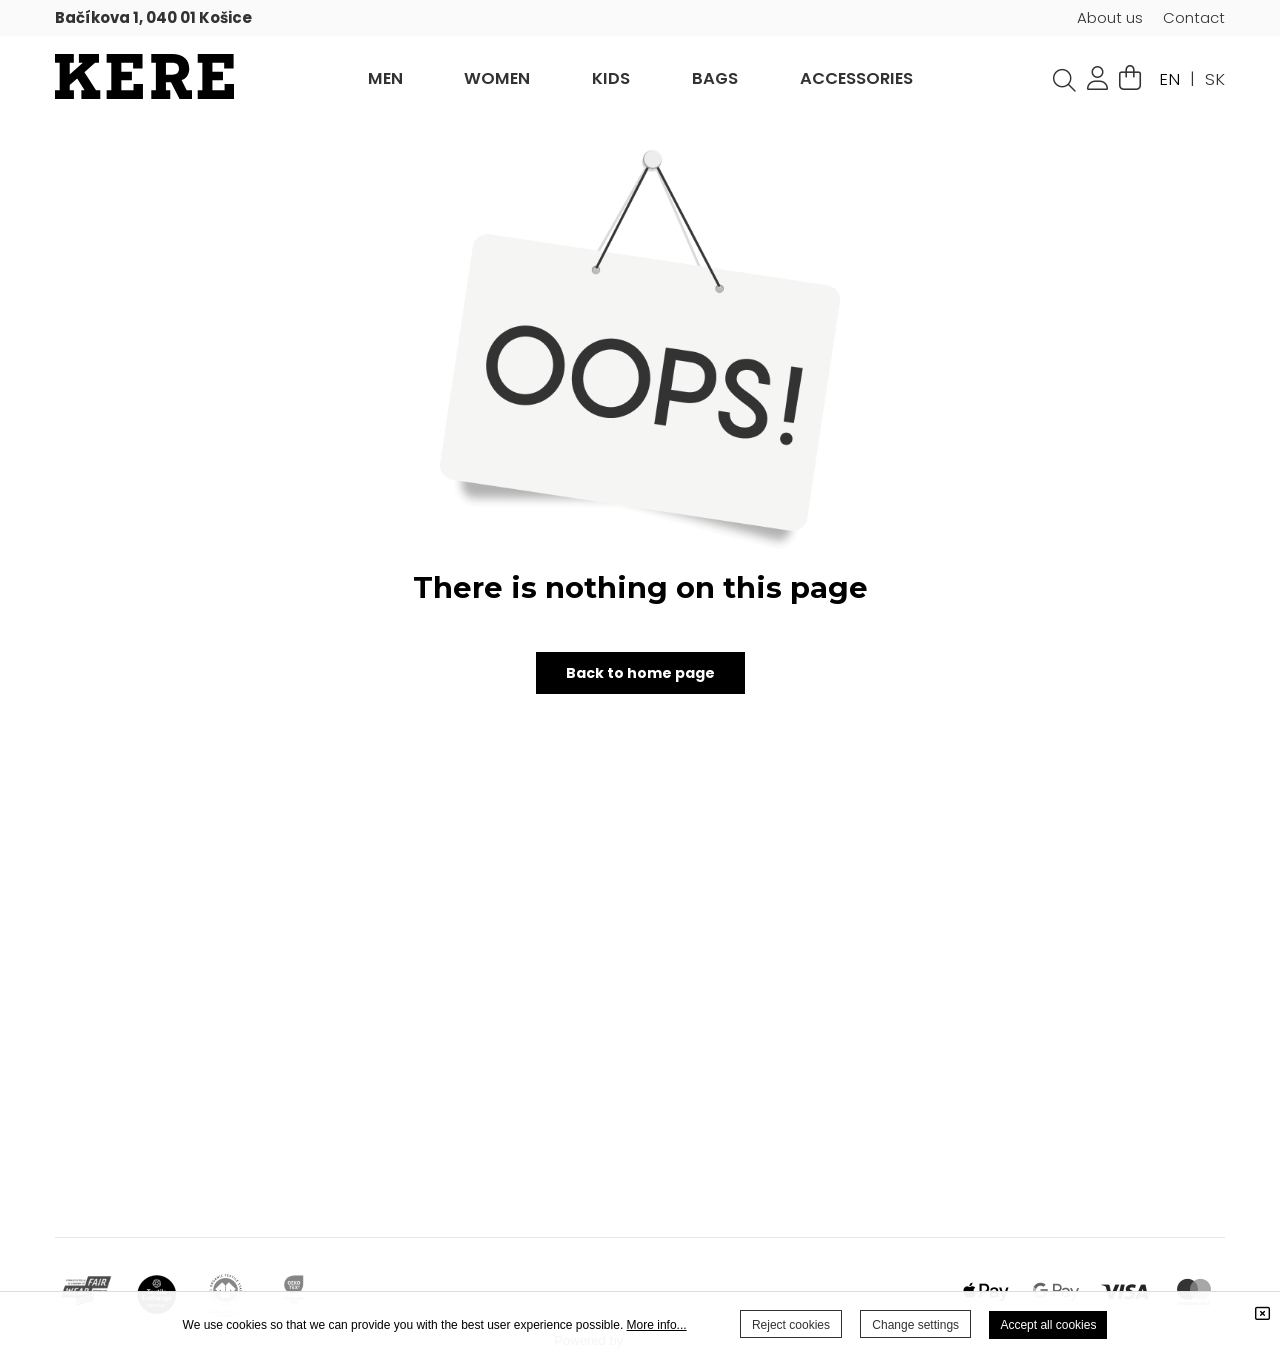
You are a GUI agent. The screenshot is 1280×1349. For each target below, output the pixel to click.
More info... (657, 1325)
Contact (1194, 17)
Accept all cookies (1048, 1325)
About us (1110, 17)
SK (1215, 79)
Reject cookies (791, 1325)
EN (1169, 79)
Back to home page (640, 673)
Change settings (915, 1325)
